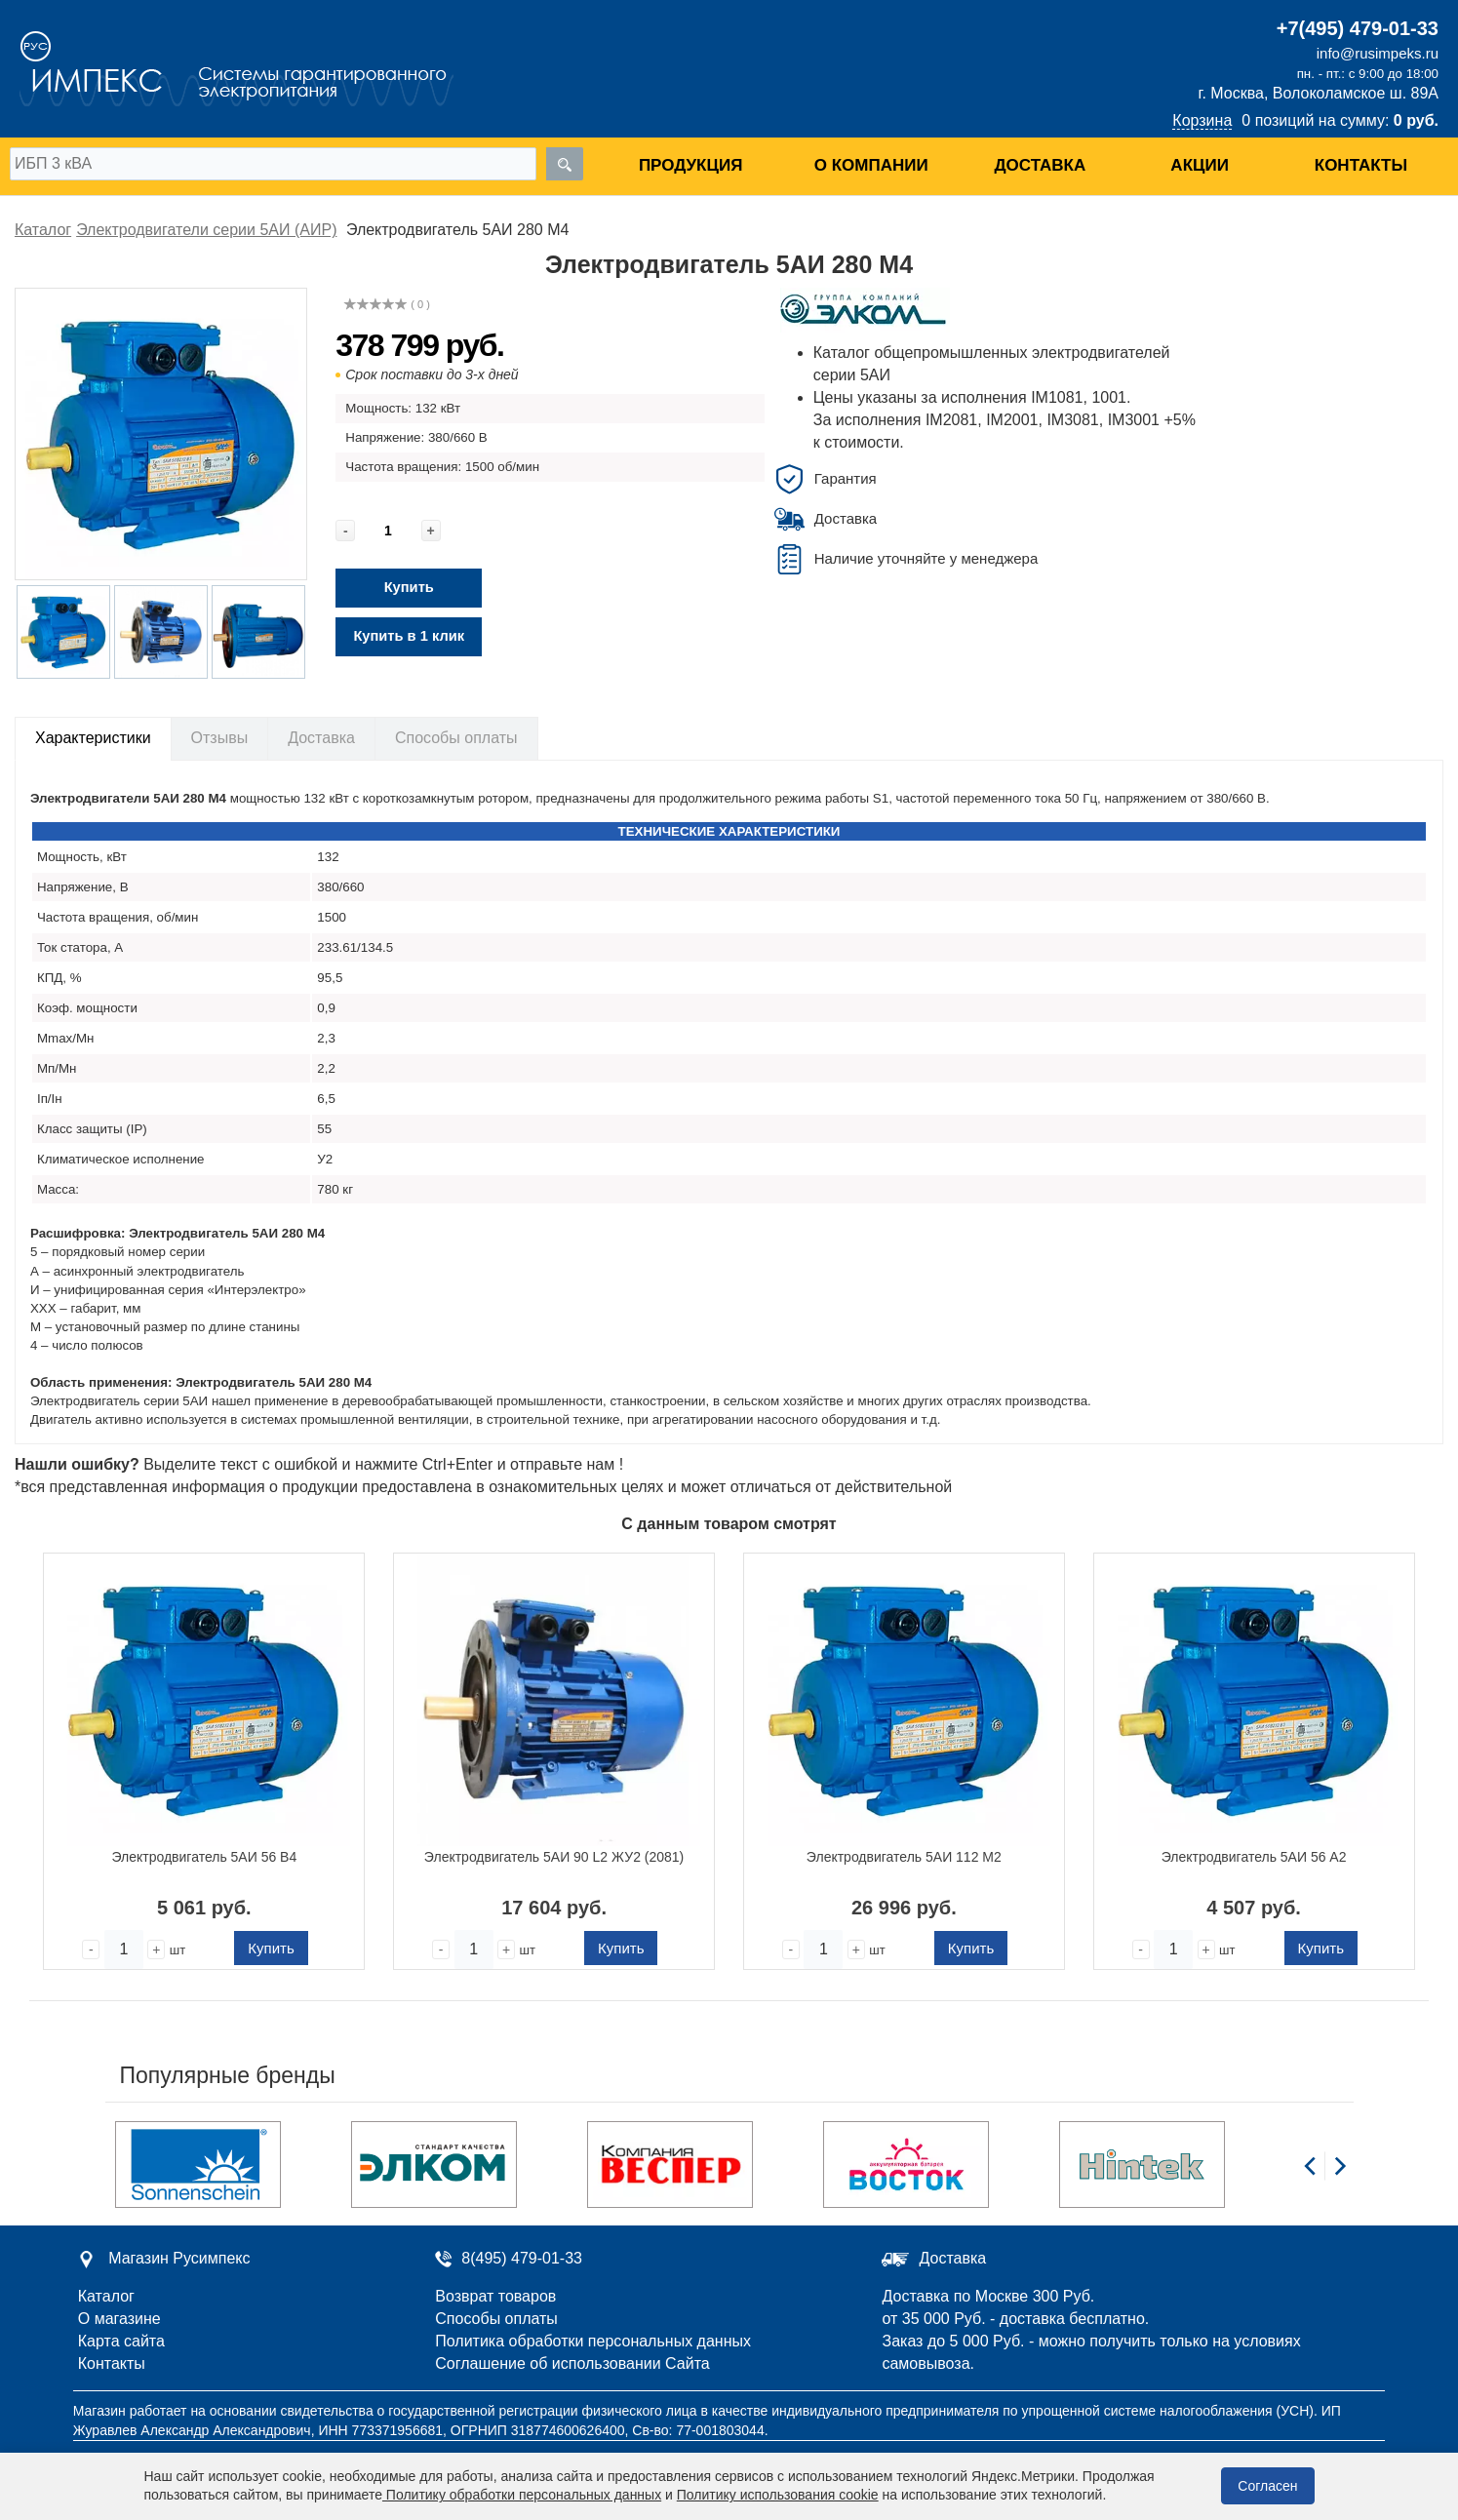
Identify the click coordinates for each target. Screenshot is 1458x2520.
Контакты (1361, 165)
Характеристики (93, 737)
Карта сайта (121, 2341)
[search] (564, 163)
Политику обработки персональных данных (521, 2494)
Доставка (1039, 165)
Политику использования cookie (778, 2494)
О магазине (119, 2318)
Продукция (690, 165)
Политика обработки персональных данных (593, 2341)
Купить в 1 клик (408, 636)
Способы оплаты (456, 737)
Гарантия (845, 478)
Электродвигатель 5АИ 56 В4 (203, 1857)
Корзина (1202, 120)
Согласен (1267, 2486)
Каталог (106, 2296)
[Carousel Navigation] (1324, 2176)
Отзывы (220, 737)
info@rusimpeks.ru (1377, 53)
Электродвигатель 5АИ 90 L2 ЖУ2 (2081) (554, 1857)
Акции (1199, 165)
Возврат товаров (495, 2296)
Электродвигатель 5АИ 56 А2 (1254, 1857)
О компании (871, 165)
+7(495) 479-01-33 (1357, 28)
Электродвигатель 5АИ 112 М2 (904, 1857)
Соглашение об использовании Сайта (572, 2363)
